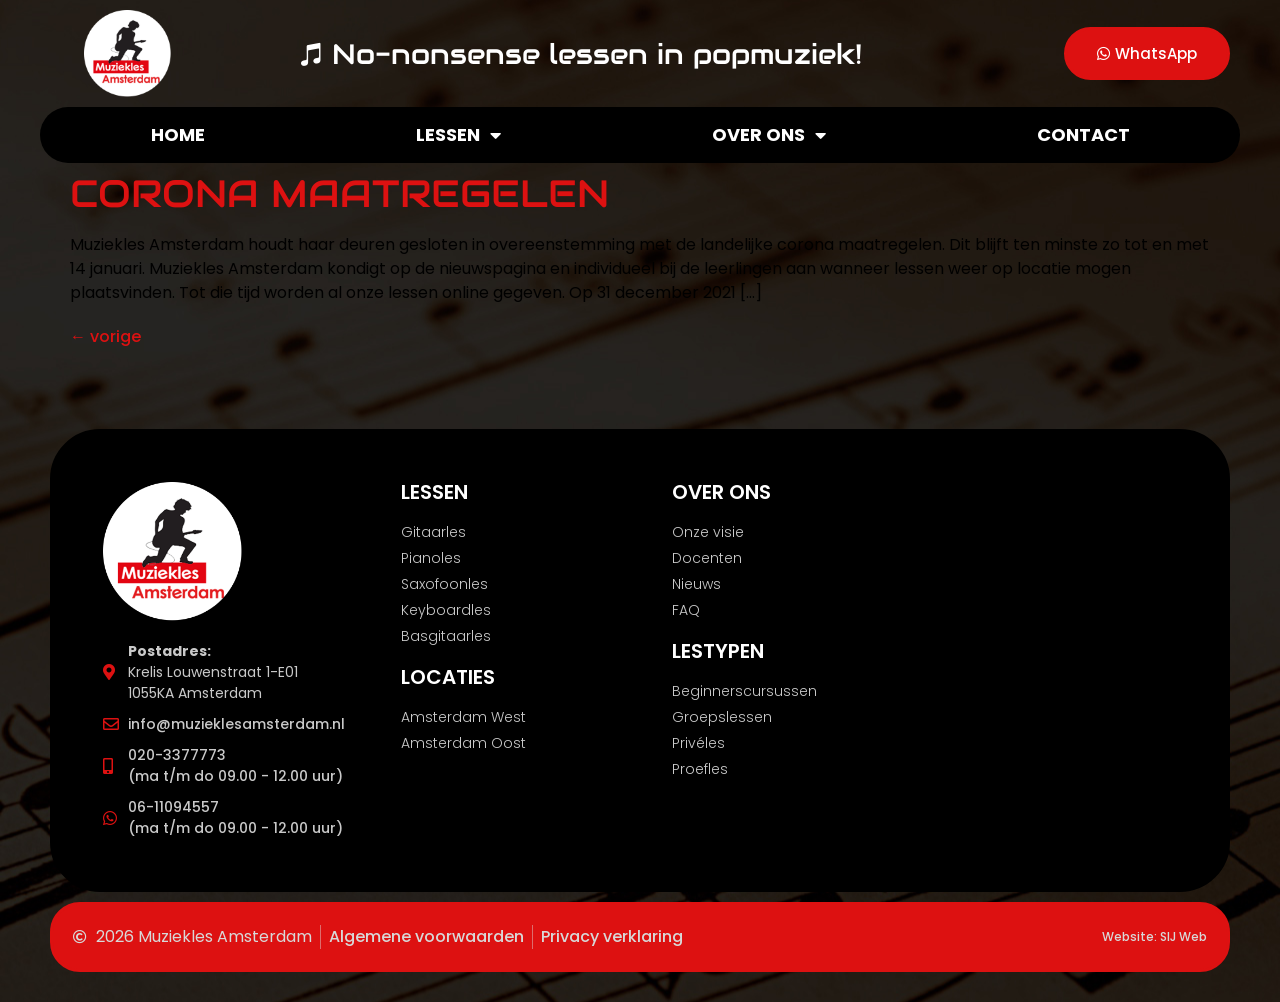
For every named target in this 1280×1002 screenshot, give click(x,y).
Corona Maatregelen (339, 193)
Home (178, 134)
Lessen (458, 135)
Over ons (769, 135)
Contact (1083, 134)
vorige (105, 336)
